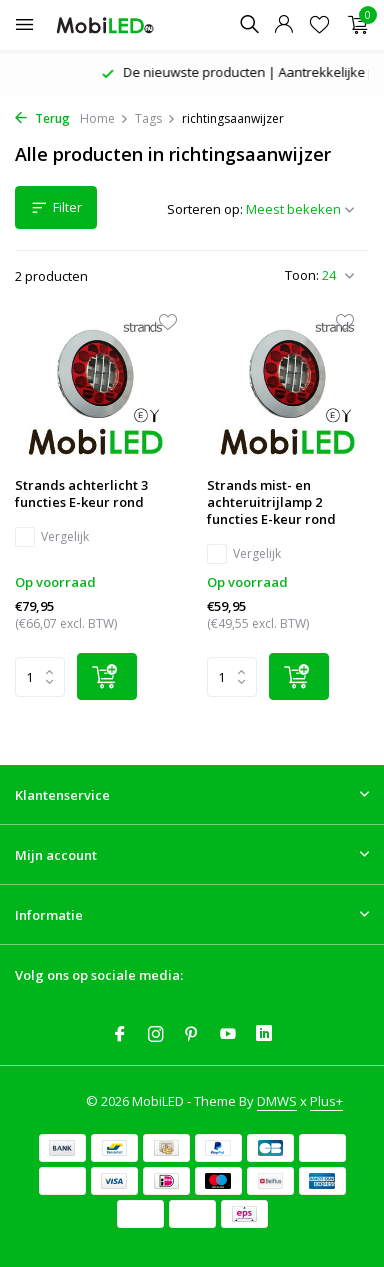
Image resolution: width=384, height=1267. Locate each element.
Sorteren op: (205, 209)
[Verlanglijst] (319, 25)
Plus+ (326, 1101)
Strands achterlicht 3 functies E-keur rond (81, 494)
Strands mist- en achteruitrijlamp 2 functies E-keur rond (271, 502)
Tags (155, 118)
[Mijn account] (283, 25)
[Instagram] (156, 1035)
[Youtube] (228, 1035)
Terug (42, 118)
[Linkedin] (264, 1035)
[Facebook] (120, 1035)
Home (104, 118)
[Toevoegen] (107, 676)
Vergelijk (52, 537)
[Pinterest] (192, 1035)
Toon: (302, 275)
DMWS (277, 1101)
